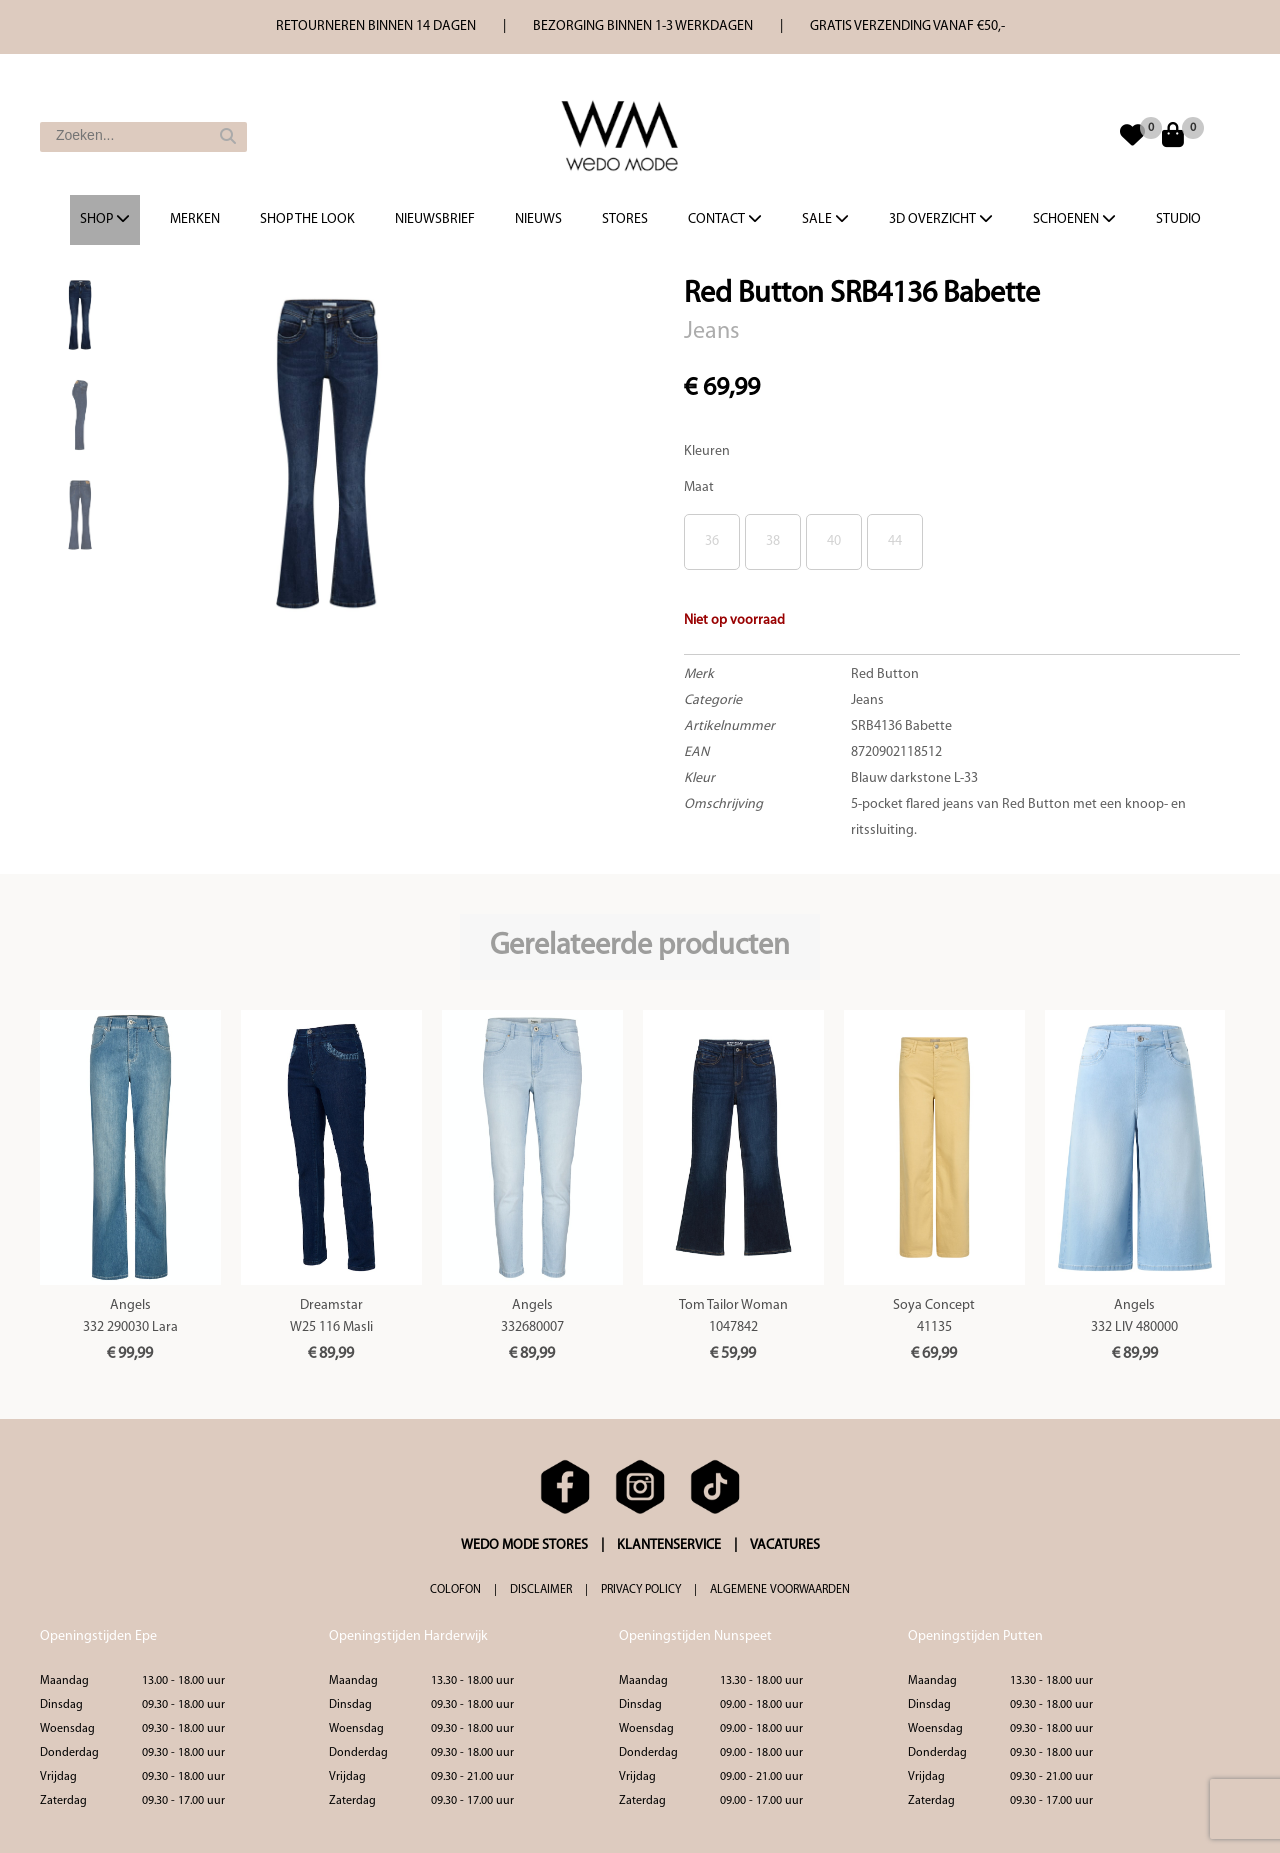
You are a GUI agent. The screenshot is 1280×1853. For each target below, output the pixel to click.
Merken (195, 219)
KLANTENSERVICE (669, 1545)
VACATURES (785, 1545)
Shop (105, 219)
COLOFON (455, 1590)
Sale (825, 219)
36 (712, 541)
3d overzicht (941, 219)
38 (773, 541)
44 (895, 541)
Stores (625, 219)
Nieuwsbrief (435, 219)
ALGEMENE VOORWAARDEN (780, 1590)
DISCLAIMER (541, 1590)
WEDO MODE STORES (524, 1545)
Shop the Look (307, 219)
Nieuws (538, 219)
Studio (1178, 219)
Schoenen (1074, 219)
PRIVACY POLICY (641, 1590)
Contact (725, 219)
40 (834, 541)
